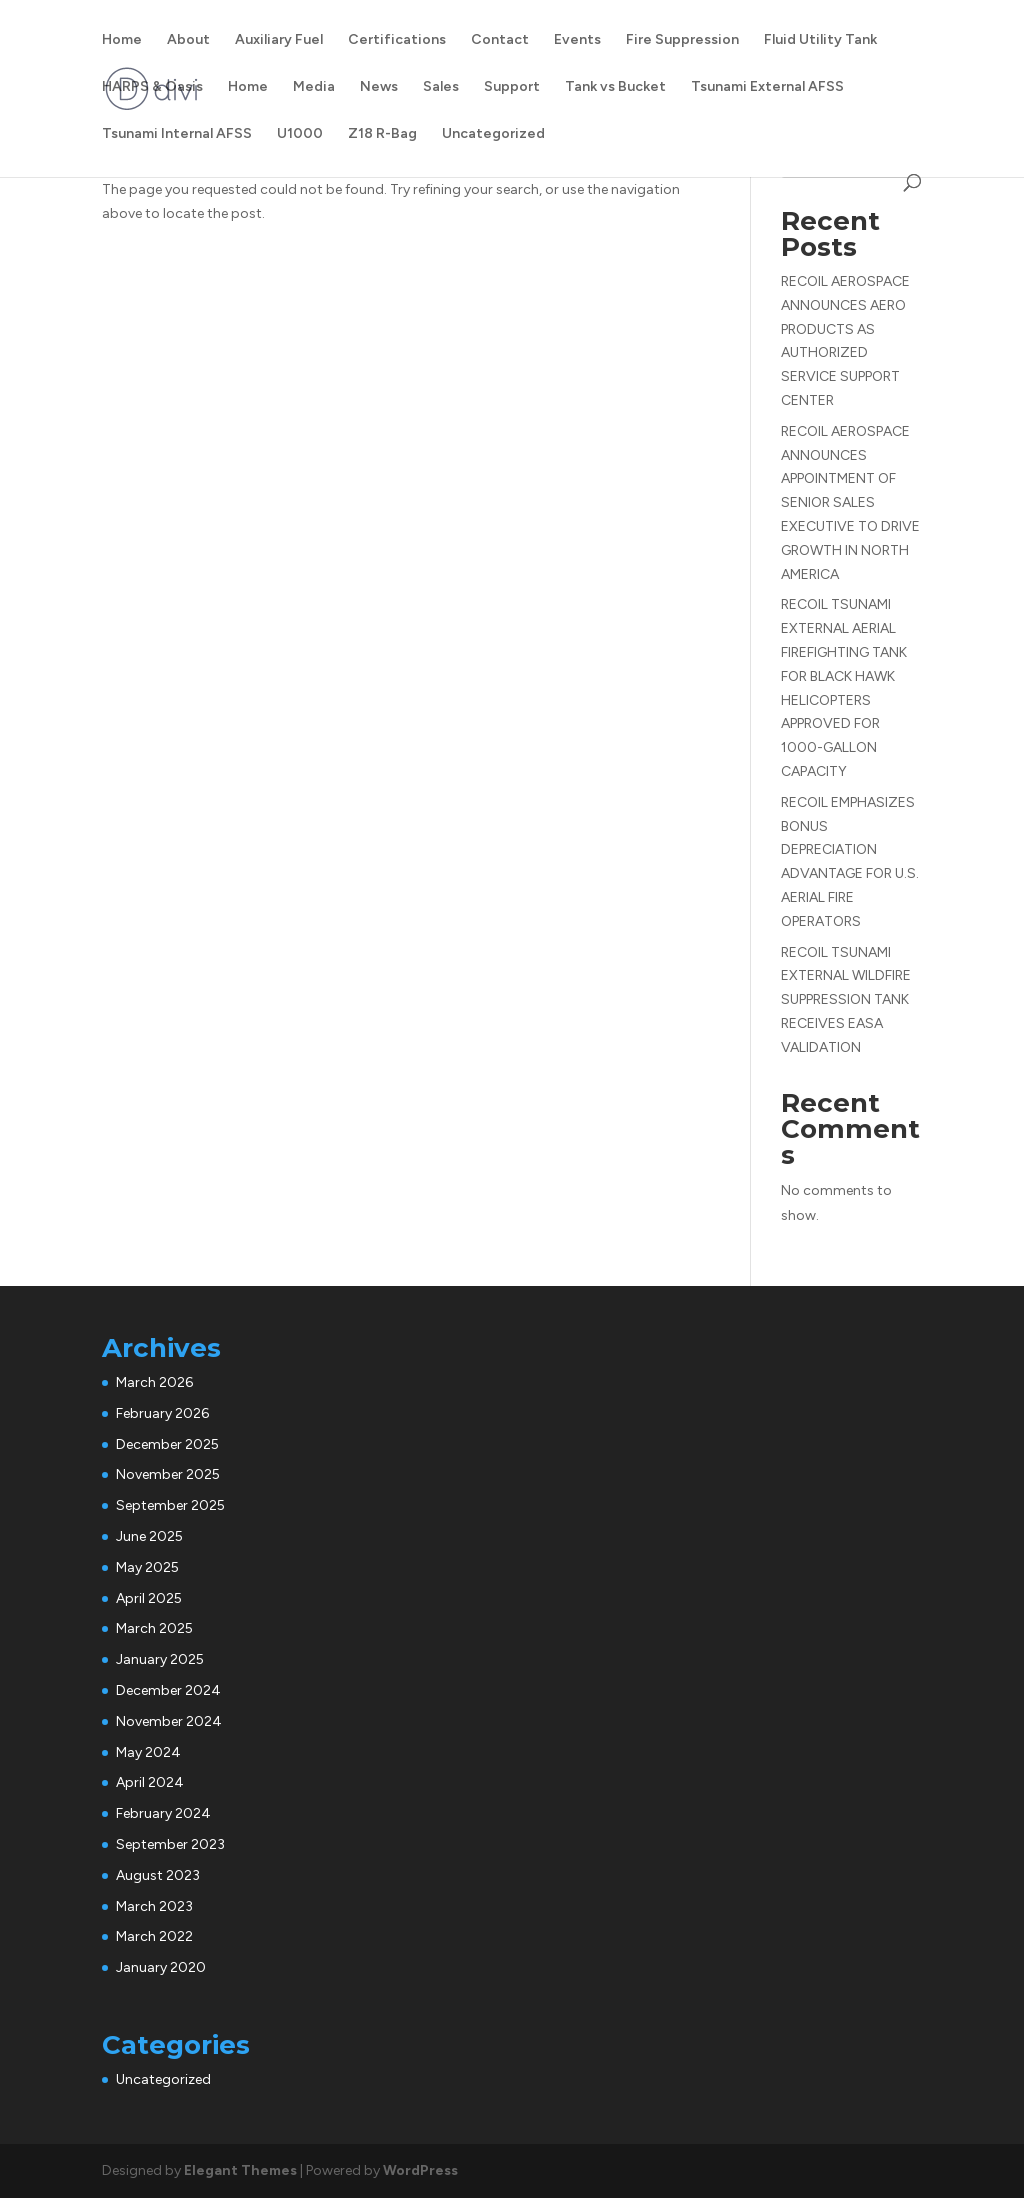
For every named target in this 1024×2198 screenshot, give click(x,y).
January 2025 (160, 1659)
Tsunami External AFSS (767, 87)
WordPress (420, 2170)
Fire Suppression (682, 40)
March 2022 (154, 1936)
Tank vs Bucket (615, 87)
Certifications (397, 40)
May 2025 (147, 1567)
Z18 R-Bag (382, 134)
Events (577, 40)
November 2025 (168, 1474)
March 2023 (154, 1906)
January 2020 (161, 1967)
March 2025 (154, 1628)
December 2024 (168, 1690)
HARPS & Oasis (152, 87)
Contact (500, 40)
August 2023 (158, 1875)
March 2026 (154, 1382)
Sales (441, 87)
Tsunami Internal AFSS (177, 134)
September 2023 (170, 1844)
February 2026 (162, 1413)
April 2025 (149, 1598)
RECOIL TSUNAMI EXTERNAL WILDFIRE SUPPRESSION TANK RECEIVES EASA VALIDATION (846, 1000)
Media (314, 87)
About (188, 40)
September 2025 (170, 1505)
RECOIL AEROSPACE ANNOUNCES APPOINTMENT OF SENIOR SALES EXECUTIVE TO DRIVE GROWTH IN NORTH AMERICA (850, 503)
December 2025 (167, 1444)
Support (512, 87)
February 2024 (163, 1813)
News (379, 87)
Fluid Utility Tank (820, 40)
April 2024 (150, 1782)
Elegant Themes (240, 2170)
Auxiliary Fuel (279, 40)
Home (122, 40)
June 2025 (149, 1536)
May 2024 (148, 1752)
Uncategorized (493, 134)
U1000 (300, 134)
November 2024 (169, 1721)
